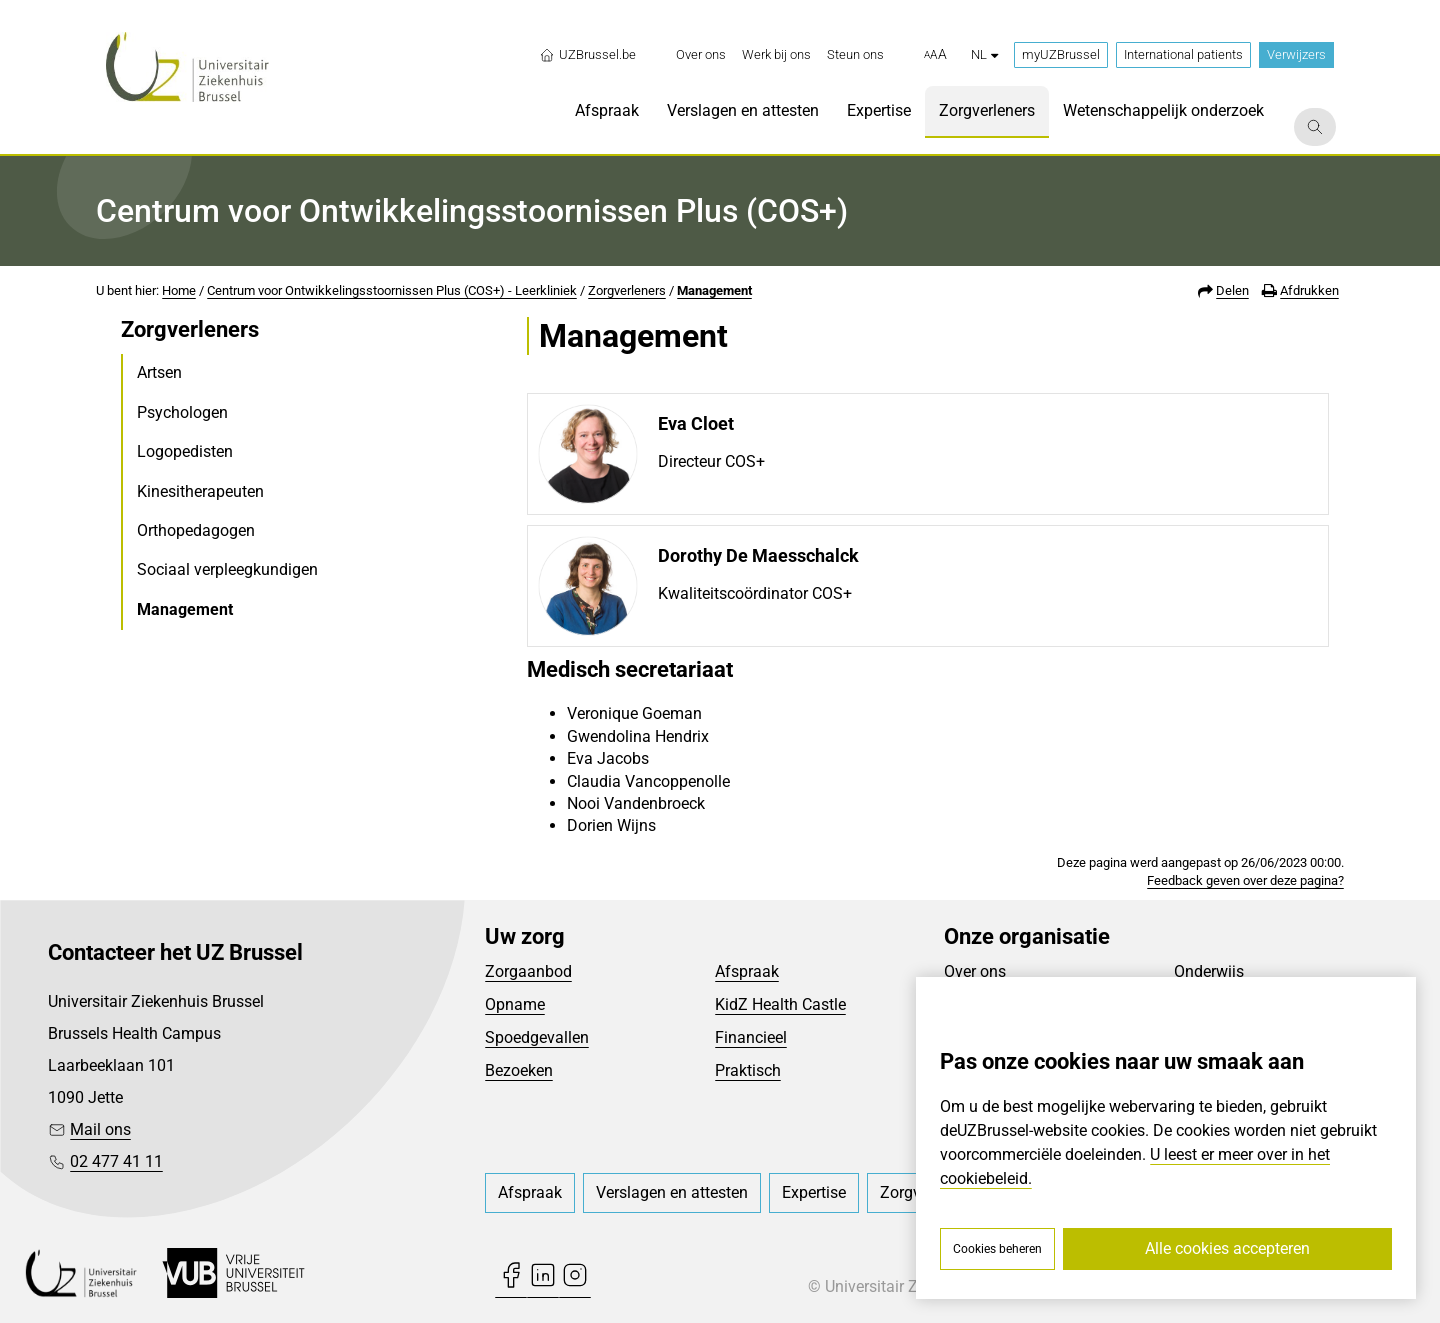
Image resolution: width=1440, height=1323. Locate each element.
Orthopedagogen (196, 530)
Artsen (159, 372)
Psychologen (182, 412)
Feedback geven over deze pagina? (1245, 880)
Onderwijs (1209, 971)
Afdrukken (1309, 290)
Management (714, 290)
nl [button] (984, 54)
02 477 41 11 (116, 1161)
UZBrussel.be (587, 55)
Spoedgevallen (537, 1037)
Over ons (975, 971)
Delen (1232, 290)
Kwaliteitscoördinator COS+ (755, 593)
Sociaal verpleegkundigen (227, 569)
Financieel (751, 1037)
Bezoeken (519, 1070)
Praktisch (748, 1070)
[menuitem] (701, 55)
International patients (1183, 54)
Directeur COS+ (711, 461)
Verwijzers (1296, 54)
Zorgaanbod (528, 971)
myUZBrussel (1061, 54)
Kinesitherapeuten (200, 491)
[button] (935, 55)
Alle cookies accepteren (1227, 1248)
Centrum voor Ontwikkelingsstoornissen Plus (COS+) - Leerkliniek (392, 290)
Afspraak (747, 971)
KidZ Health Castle (780, 1004)
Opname (515, 1004)
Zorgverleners (627, 290)
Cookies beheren (997, 1249)
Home (179, 290)
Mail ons (100, 1129)
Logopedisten (185, 451)
